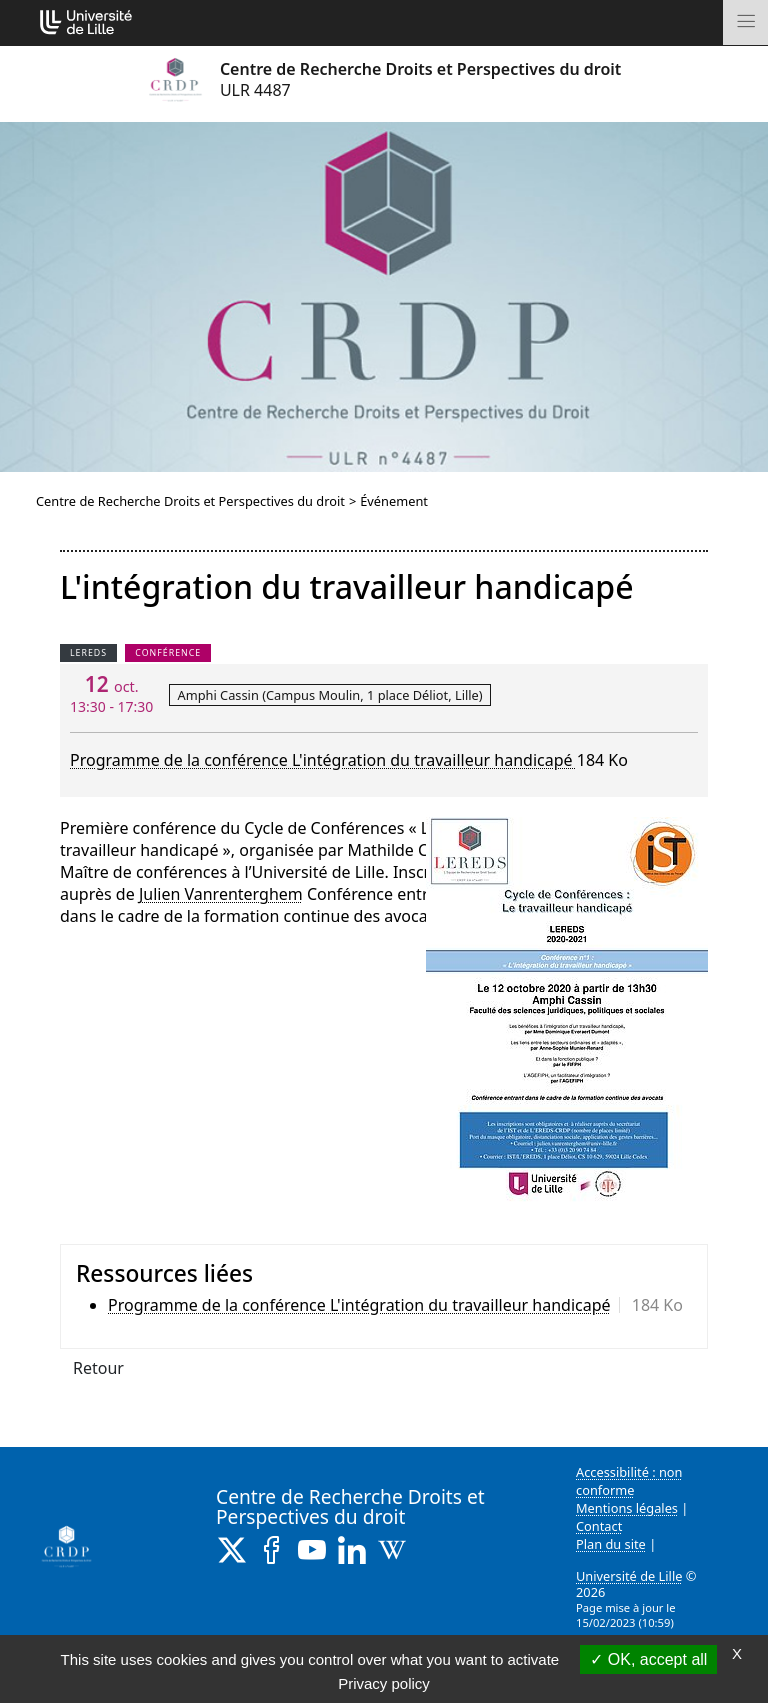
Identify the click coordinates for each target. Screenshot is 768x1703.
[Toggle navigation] (745, 22)
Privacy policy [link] (384, 1683)
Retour (98, 1368)
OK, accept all (648, 1659)
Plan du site (611, 1544)
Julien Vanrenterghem (221, 894)
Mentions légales (627, 1508)
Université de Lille (629, 1576)
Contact (599, 1526)
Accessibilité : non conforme (629, 1481)
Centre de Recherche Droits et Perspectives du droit (190, 501)
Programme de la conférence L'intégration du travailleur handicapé (323, 760)
